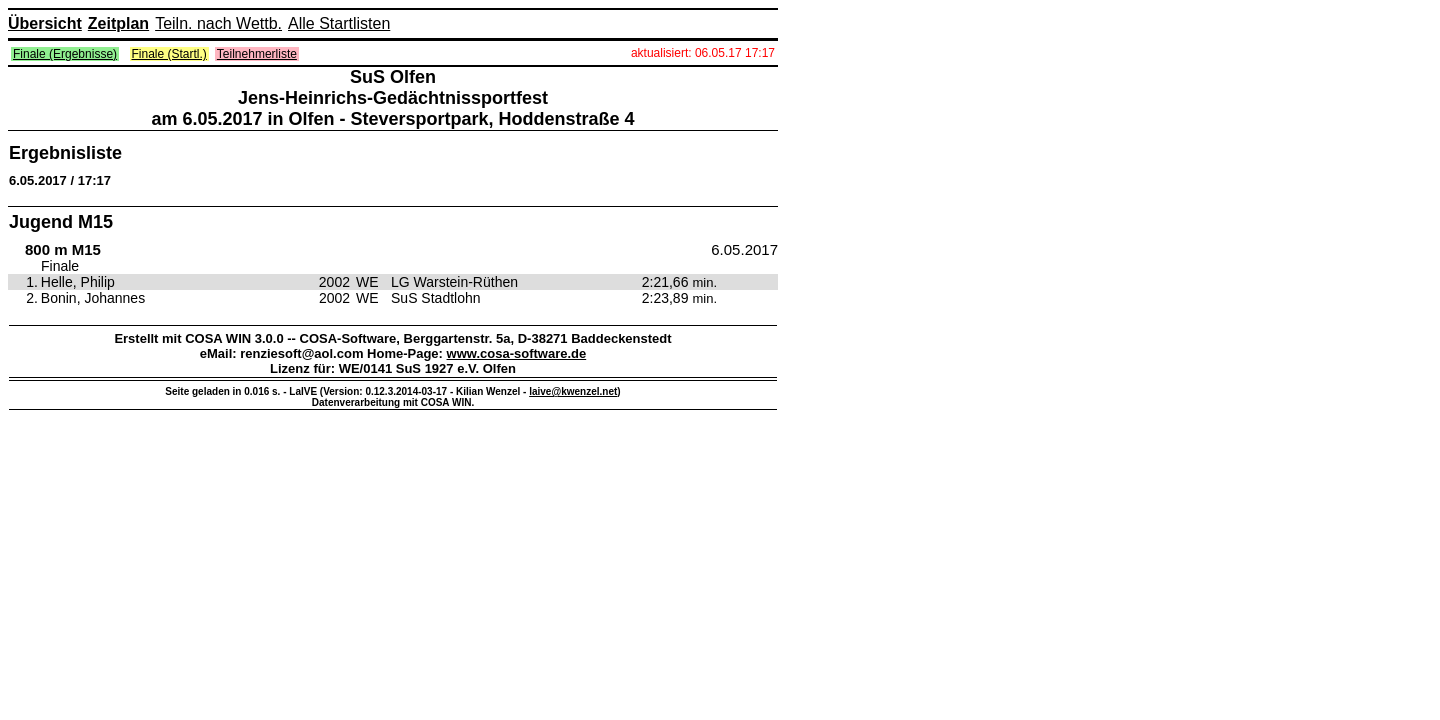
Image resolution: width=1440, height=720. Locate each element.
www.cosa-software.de (517, 353)
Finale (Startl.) (169, 54)
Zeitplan (118, 23)
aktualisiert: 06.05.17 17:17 (703, 53)
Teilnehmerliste (257, 54)
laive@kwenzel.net (573, 391)
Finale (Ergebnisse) (65, 54)
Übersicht (45, 23)
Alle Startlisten (339, 23)
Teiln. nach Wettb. (218, 23)
